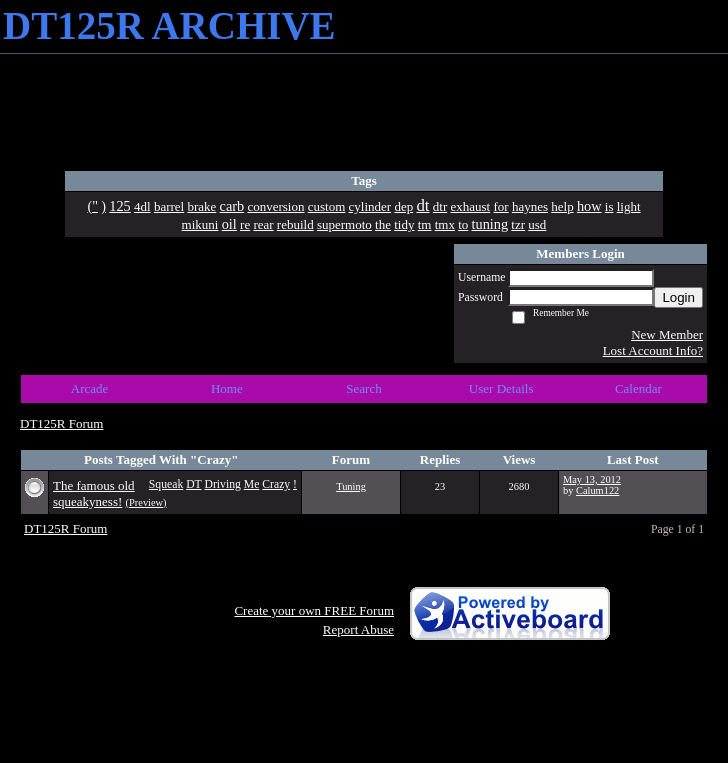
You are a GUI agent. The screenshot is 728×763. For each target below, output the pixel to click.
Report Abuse (358, 629)
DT (193, 484)
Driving (222, 484)
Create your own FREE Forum (314, 610)
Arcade (90, 388)
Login (678, 297)
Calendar (638, 388)
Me (252, 484)
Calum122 (597, 490)
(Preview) (146, 502)
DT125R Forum (61, 423)
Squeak (166, 484)
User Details (501, 388)
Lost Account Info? (653, 350)
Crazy (276, 484)
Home (227, 388)
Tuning (351, 486)
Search (363, 388)
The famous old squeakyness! (94, 493)
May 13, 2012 (592, 479)
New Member (667, 334)
